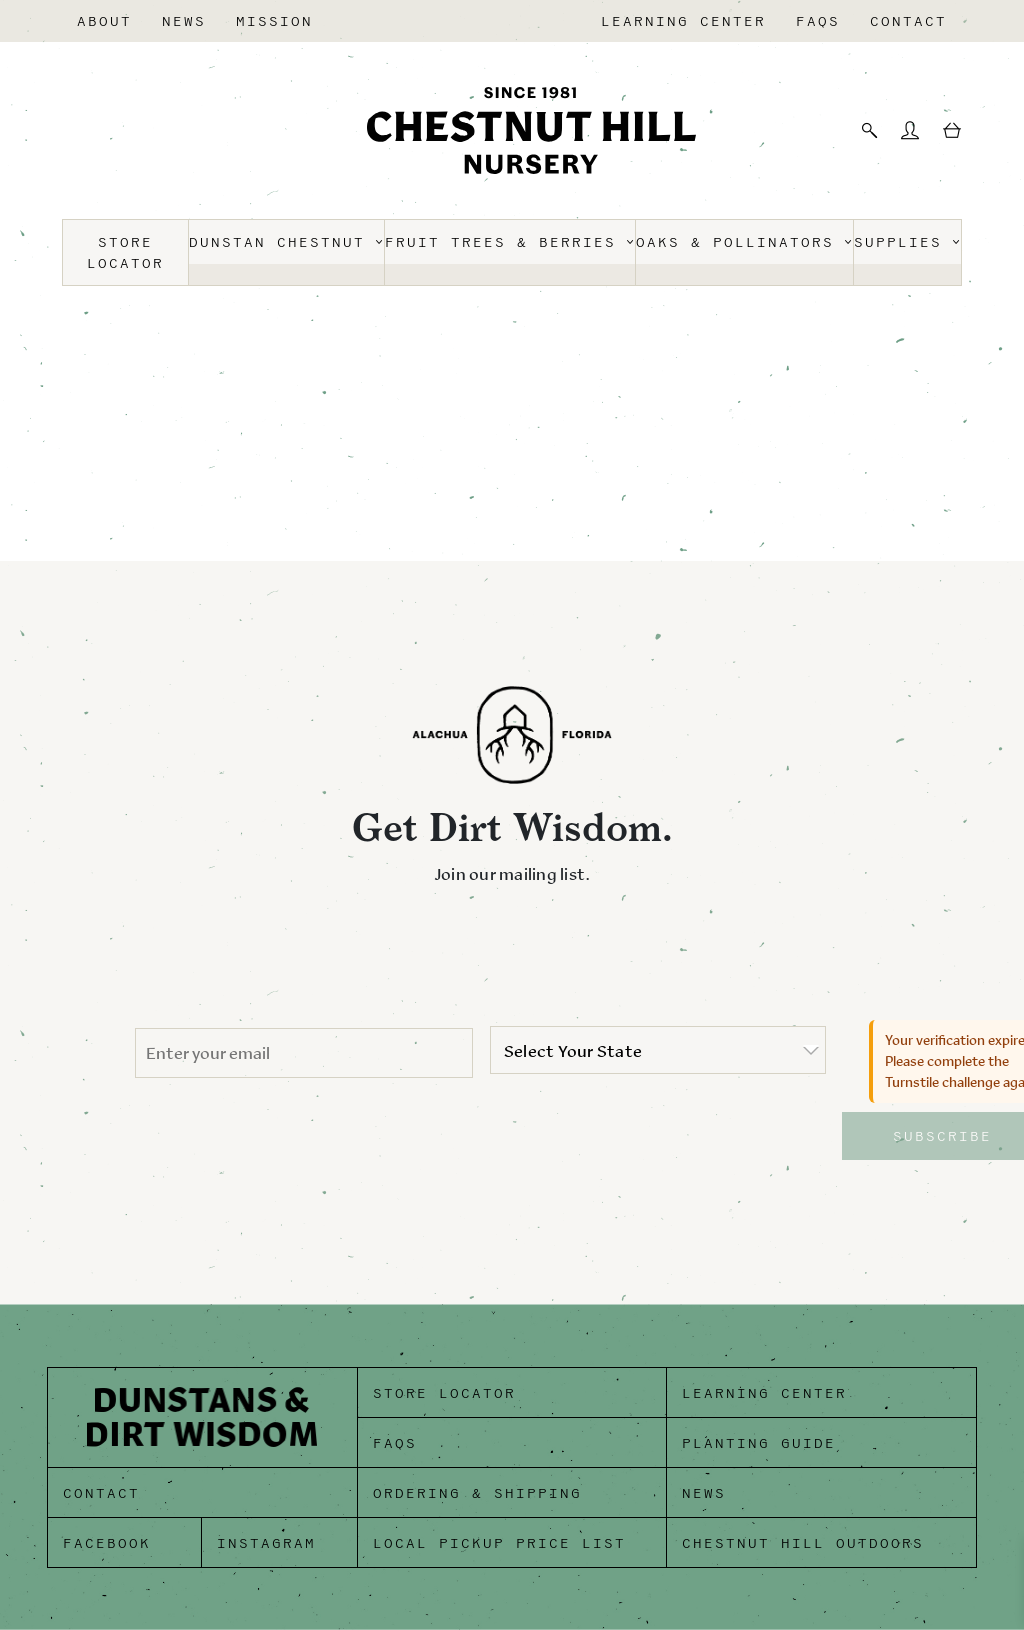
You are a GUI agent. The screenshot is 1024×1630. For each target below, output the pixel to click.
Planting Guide (759, 1443)
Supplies (907, 242)
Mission (274, 21)
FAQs (818, 21)
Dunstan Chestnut (286, 242)
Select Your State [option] (573, 1051)
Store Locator (125, 253)
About (104, 21)
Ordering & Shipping (477, 1493)
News (184, 21)
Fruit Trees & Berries (510, 242)
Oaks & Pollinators (744, 242)
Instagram (266, 1543)
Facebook (107, 1543)
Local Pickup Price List (499, 1543)
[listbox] (658, 1050)
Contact (908, 21)
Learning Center (683, 21)
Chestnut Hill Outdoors (803, 1543)
